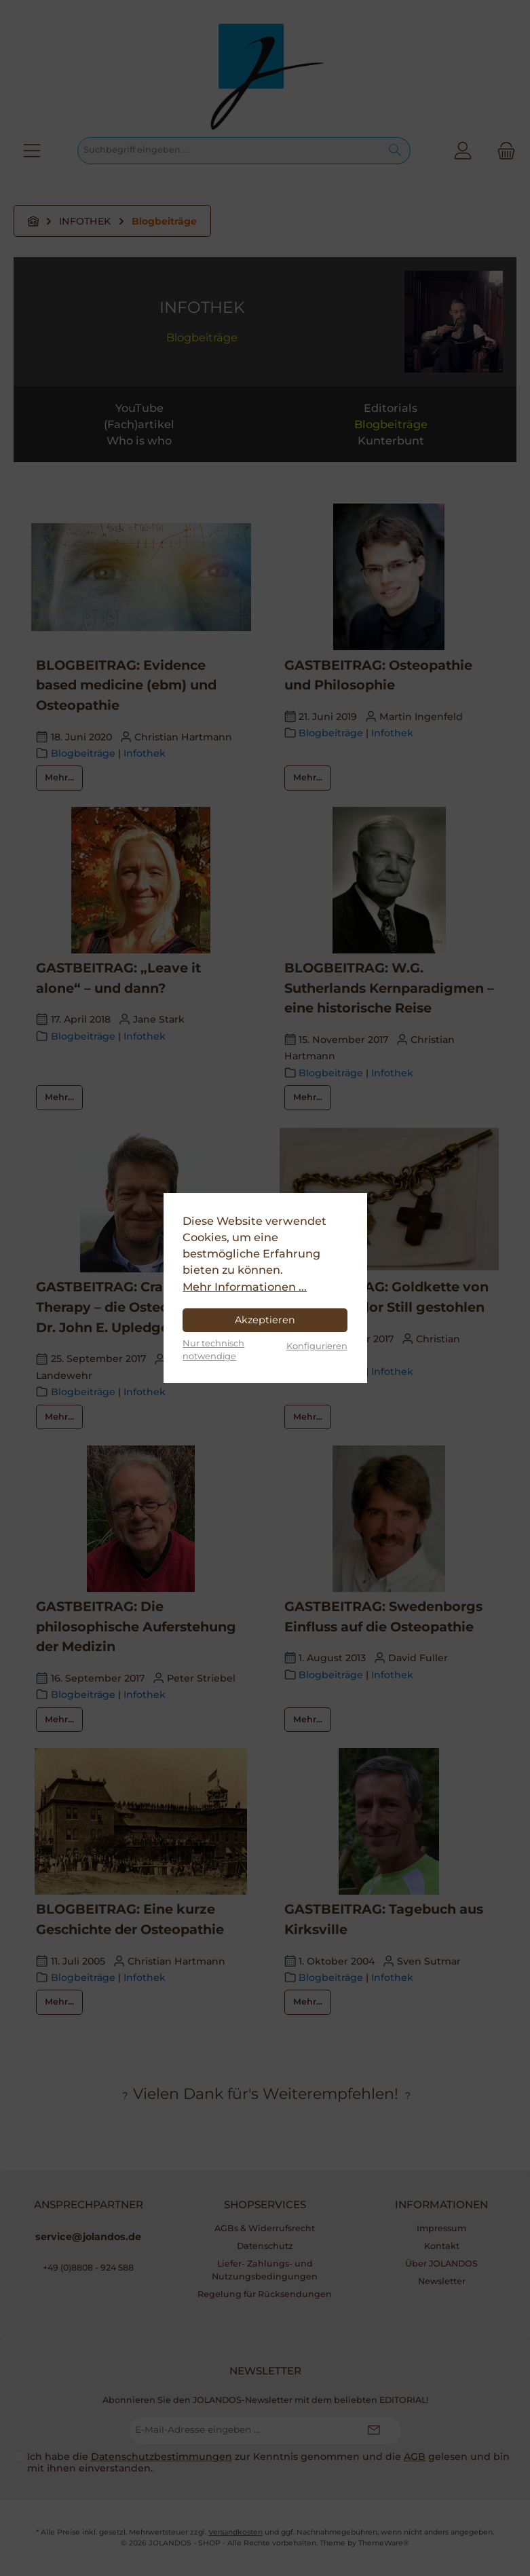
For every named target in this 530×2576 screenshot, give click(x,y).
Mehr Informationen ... (245, 1286)
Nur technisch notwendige (213, 1349)
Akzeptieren (265, 1320)
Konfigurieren (316, 1345)
